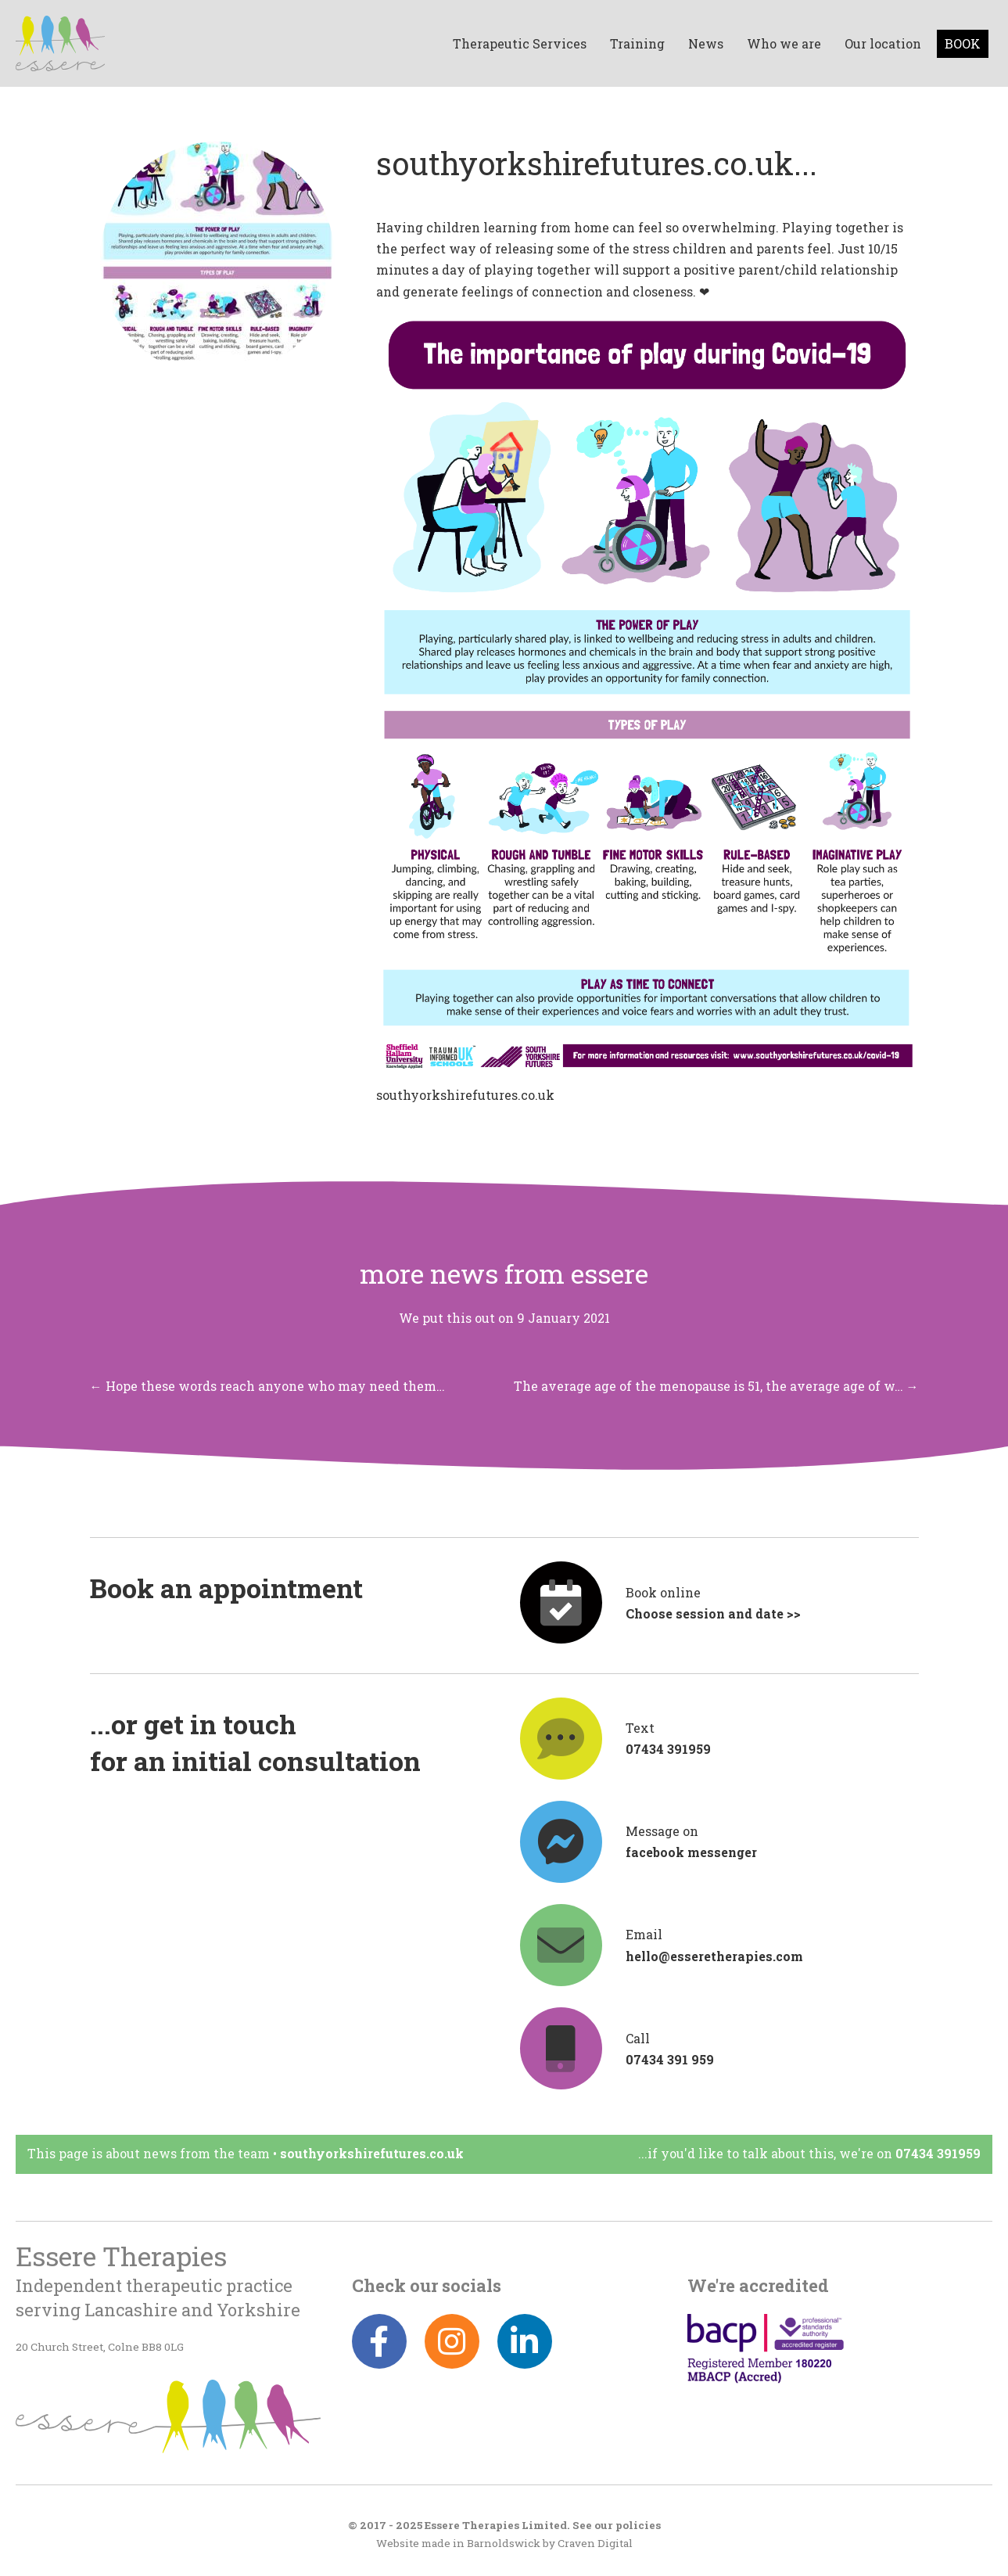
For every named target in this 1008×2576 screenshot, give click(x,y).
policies (638, 2525)
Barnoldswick (503, 2543)
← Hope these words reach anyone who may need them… (267, 1386)
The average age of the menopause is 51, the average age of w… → (716, 1386)
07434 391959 (938, 2153)
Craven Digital (595, 2543)
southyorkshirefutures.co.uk (465, 1095)
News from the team (206, 2153)
